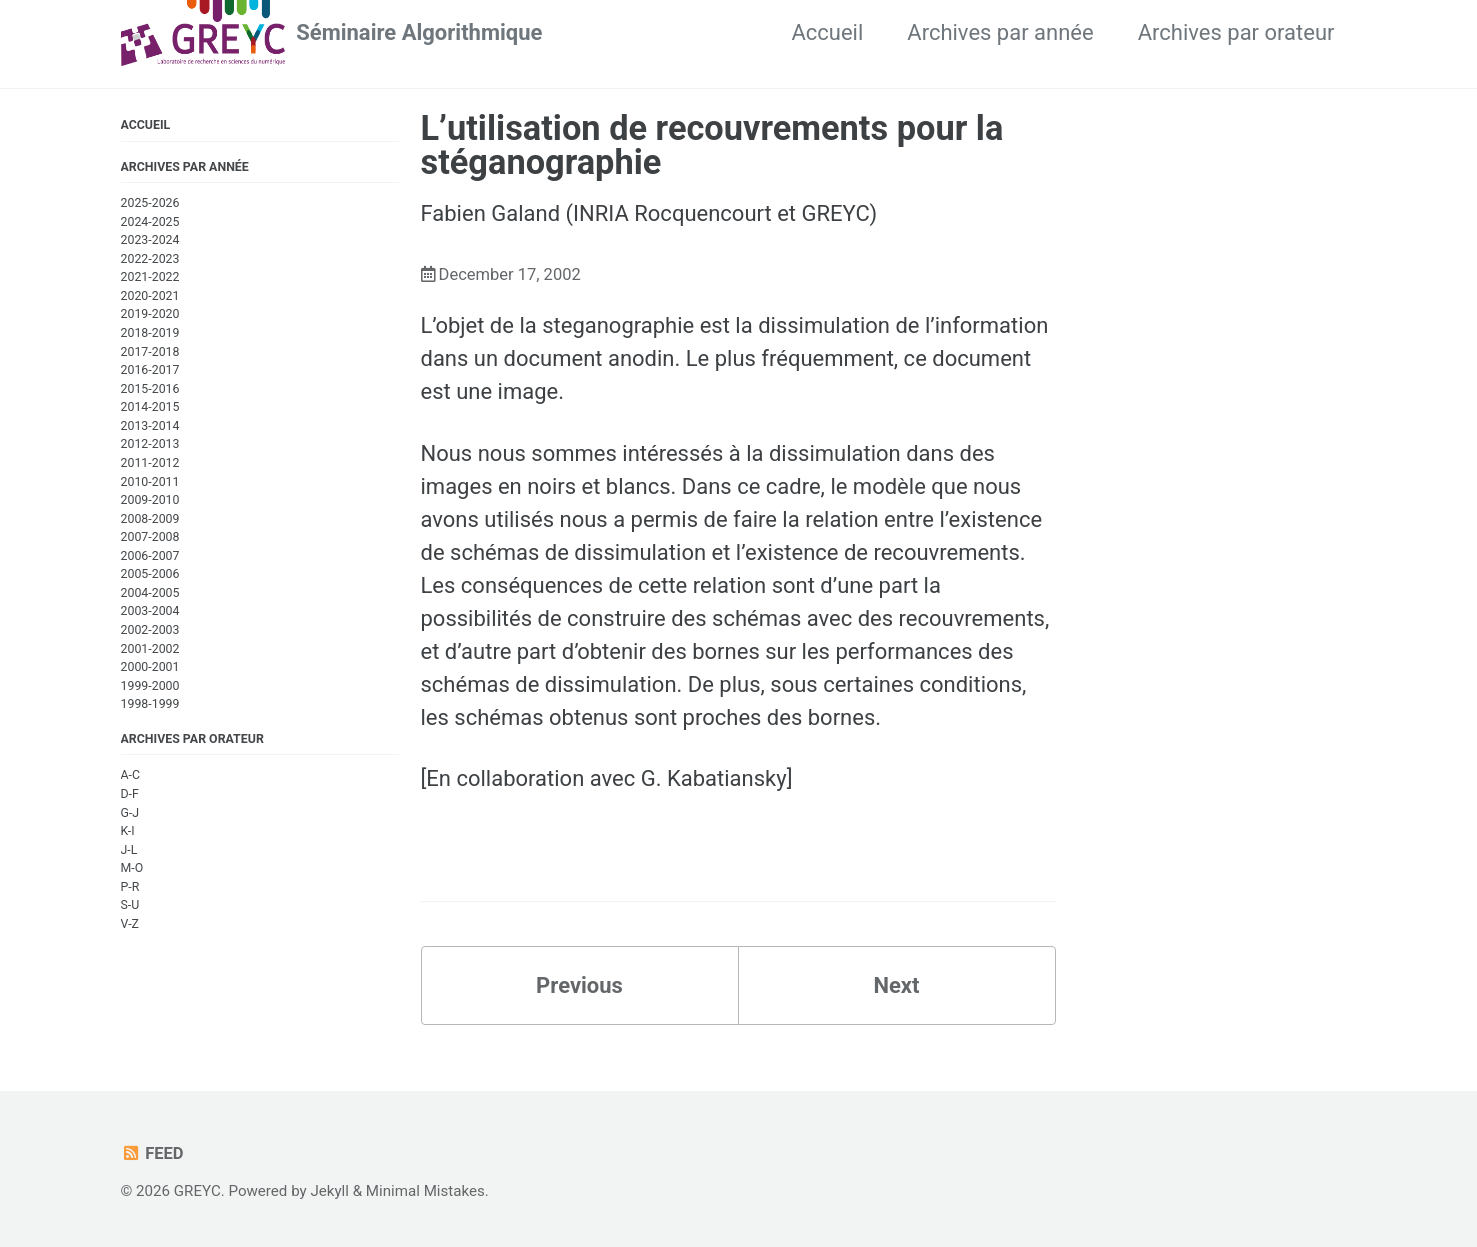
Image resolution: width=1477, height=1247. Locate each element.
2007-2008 (150, 537)
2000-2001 (150, 667)
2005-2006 (150, 574)
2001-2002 (150, 649)
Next (896, 985)
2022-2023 (150, 259)
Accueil (827, 32)
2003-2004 (150, 611)
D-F (130, 794)
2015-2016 (150, 389)
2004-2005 (150, 593)
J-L (129, 850)
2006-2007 (150, 556)
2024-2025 (150, 222)
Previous (579, 985)
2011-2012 (150, 463)
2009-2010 (150, 500)
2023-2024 (150, 240)
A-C (131, 775)
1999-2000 (150, 686)
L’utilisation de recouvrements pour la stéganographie (712, 145)
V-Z (130, 924)
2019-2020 (150, 314)
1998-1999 (150, 704)
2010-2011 (150, 482)
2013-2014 (150, 426)
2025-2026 (150, 203)
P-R (130, 887)
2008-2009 (150, 519)
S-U (130, 905)
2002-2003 (150, 630)
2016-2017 (150, 370)
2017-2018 (150, 352)
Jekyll (329, 1191)
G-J (130, 813)
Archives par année (1000, 32)
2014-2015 (150, 407)
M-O (132, 868)
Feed (152, 1153)
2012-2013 (150, 444)
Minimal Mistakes (425, 1191)
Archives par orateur (1236, 32)
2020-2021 (150, 296)
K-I (128, 831)
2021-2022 (150, 277)
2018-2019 (150, 333)
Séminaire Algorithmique (419, 32)
